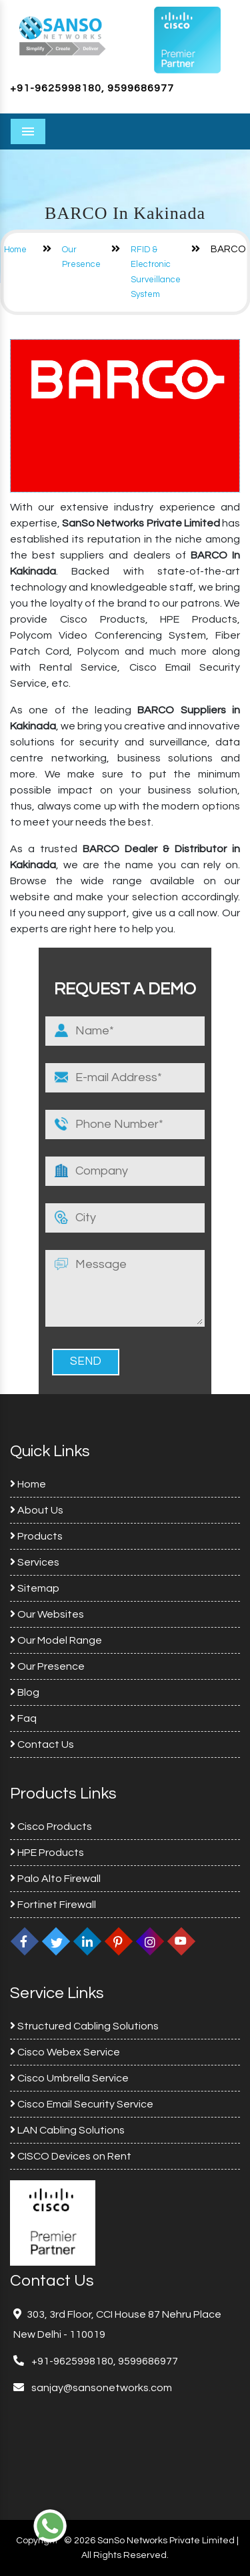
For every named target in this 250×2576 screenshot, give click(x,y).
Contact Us (42, 1744)
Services (34, 1562)
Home (15, 249)
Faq (23, 1718)
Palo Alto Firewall (55, 1878)
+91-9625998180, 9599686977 (92, 88)
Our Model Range (56, 1640)
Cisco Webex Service (65, 2052)
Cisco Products (51, 1826)
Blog (24, 1692)
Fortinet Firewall (53, 1904)
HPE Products (47, 1852)
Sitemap (34, 1588)
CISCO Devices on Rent (70, 2156)
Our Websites (47, 1614)
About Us (36, 1510)
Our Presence (47, 1666)
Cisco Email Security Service (81, 2104)
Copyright (37, 2540)
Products (36, 1536)
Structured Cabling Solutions (84, 2026)
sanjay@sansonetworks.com (100, 2387)
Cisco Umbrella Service (69, 2078)
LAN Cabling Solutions (67, 2130)
